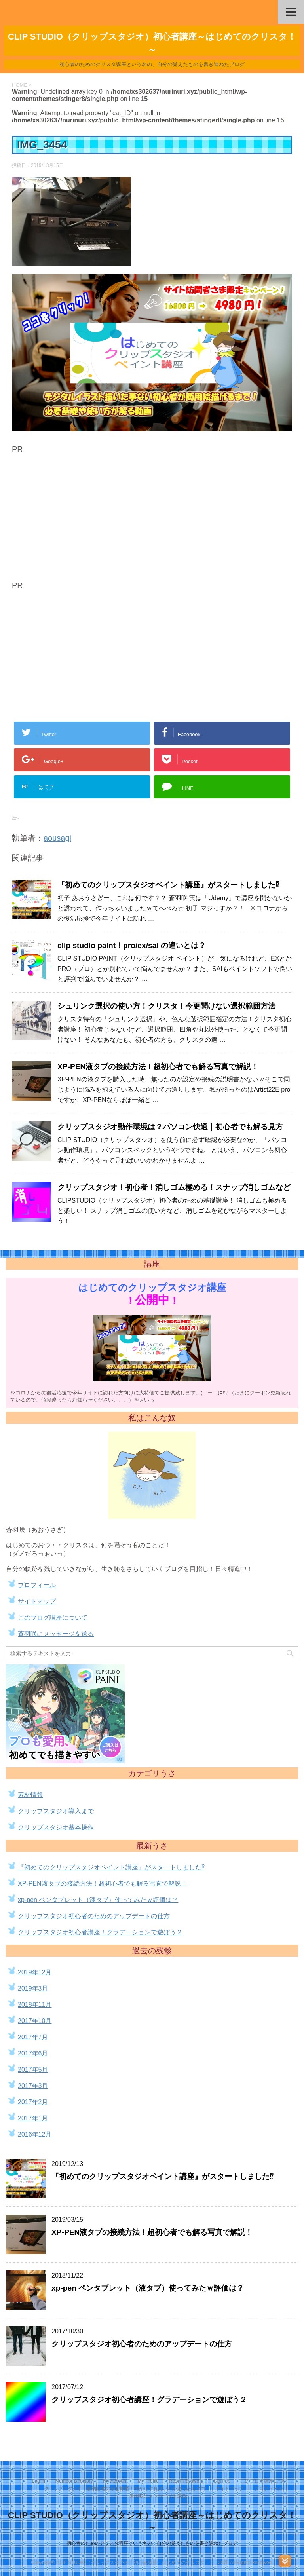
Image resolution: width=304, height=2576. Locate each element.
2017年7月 (33, 2037)
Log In (38, 2481)
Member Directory (74, 2481)
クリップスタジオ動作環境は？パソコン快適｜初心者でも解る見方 (170, 1127)
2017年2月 (33, 2102)
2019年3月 (33, 1988)
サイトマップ (37, 1601)
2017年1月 (33, 2118)
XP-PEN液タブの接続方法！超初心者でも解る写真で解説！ (157, 1066)
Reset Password (186, 2481)
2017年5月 (33, 2069)
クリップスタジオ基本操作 (56, 1827)
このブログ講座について (52, 1617)
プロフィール (37, 1585)
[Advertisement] (78, 518)
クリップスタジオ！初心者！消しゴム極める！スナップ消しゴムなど (174, 1187)
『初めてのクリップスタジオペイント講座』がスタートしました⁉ (168, 885)
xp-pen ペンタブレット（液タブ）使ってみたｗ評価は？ (98, 1899)
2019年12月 (34, 1972)
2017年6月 (33, 2053)
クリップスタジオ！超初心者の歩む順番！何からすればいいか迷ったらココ (124, 2488)
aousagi (57, 838)
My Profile (148, 2481)
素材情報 (30, 1794)
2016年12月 (34, 2134)
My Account (115, 2481)
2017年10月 (34, 2020)
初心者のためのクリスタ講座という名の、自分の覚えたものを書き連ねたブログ (152, 2543)
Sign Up (221, 2481)
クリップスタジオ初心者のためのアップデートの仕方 (94, 1916)
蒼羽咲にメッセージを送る (56, 1633)
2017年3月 (33, 2085)
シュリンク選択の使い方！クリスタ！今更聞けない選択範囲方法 (166, 1006)
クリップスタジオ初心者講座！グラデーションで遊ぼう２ (100, 1932)
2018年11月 (34, 2004)
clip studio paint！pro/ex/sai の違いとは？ (132, 945)
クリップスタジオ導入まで (56, 1811)
